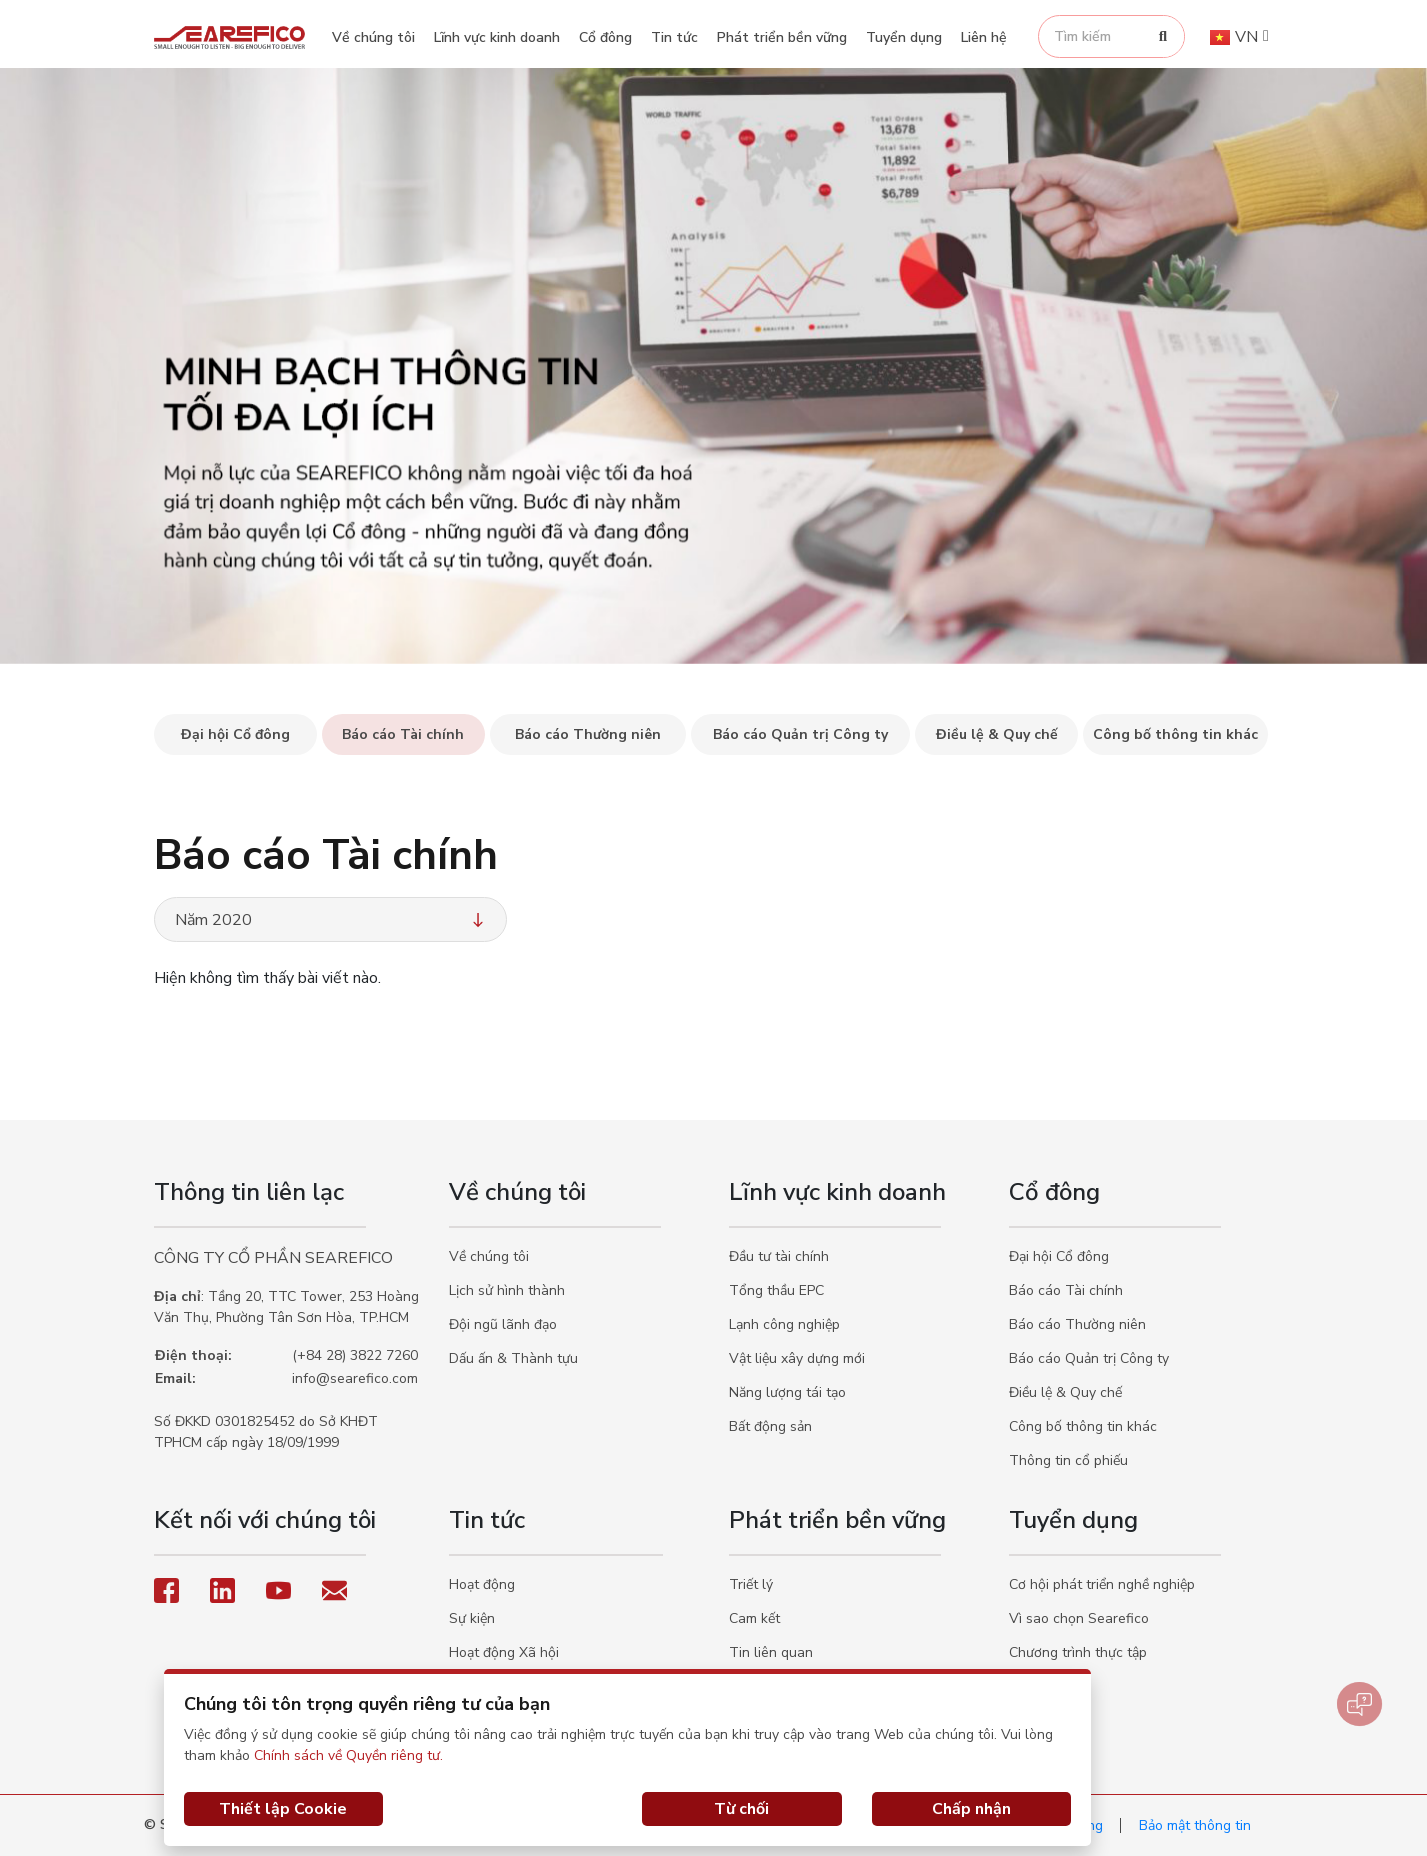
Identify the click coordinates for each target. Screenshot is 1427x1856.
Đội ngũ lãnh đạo (503, 1324)
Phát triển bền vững (782, 37)
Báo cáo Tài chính (1066, 1290)
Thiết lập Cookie (283, 1809)
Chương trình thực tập (1078, 1652)
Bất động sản (770, 1426)
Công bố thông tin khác (1083, 1426)
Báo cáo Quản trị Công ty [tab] (800, 734)
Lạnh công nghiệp (784, 1324)
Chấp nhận (971, 1809)
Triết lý (751, 1584)
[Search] (1162, 36)
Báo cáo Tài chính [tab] (403, 734)
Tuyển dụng (904, 37)
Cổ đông (605, 37)
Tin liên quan (771, 1652)
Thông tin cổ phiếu (1068, 1460)
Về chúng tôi (373, 37)
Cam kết (754, 1618)
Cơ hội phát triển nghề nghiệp (1102, 1584)
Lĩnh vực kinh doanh (497, 37)
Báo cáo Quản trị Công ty (1089, 1358)
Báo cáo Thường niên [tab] (588, 734)
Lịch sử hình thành (507, 1290)
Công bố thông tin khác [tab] (1175, 734)
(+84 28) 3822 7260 (355, 1355)
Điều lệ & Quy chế (1065, 1392)
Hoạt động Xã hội (504, 1652)
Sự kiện (472, 1618)
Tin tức (674, 37)
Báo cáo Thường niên (1077, 1324)
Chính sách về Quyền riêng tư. (348, 1755)
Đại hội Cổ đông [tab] (235, 734)
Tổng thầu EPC (776, 1290)
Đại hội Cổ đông (1059, 1256)
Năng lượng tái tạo (787, 1392)
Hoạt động (482, 1584)
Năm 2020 (332, 920)
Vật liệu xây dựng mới (797, 1358)
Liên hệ (984, 37)
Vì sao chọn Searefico (1079, 1618)
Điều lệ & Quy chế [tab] (997, 734)
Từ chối (741, 1809)
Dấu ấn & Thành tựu (513, 1358)
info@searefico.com (355, 1378)
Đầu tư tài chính (779, 1256)
